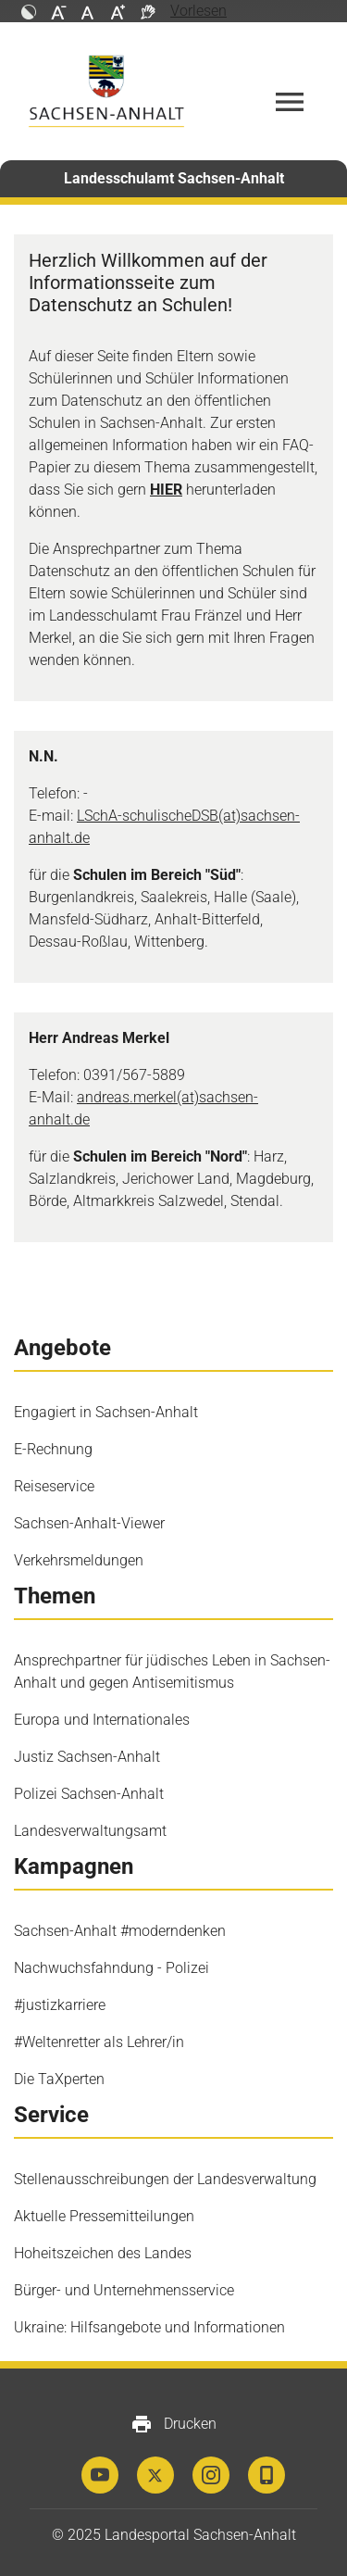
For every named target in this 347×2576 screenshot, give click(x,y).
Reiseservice (54, 1486)
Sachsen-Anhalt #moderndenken (120, 1931)
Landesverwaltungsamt (90, 1831)
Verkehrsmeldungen (78, 1560)
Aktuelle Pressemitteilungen (104, 2216)
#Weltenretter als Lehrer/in (99, 2042)
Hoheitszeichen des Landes (103, 2253)
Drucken (173, 2424)
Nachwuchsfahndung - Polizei (111, 1968)
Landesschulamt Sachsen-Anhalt (174, 178)
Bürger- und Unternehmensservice (124, 2290)
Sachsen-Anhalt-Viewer (89, 1523)
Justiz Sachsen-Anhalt (87, 1757)
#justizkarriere (59, 2005)
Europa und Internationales (102, 1719)
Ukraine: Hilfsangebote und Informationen (149, 2327)
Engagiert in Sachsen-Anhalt (106, 1412)
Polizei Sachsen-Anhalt (89, 1794)
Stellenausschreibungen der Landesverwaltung (165, 2179)
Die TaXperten (59, 2079)
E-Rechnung (53, 1449)
